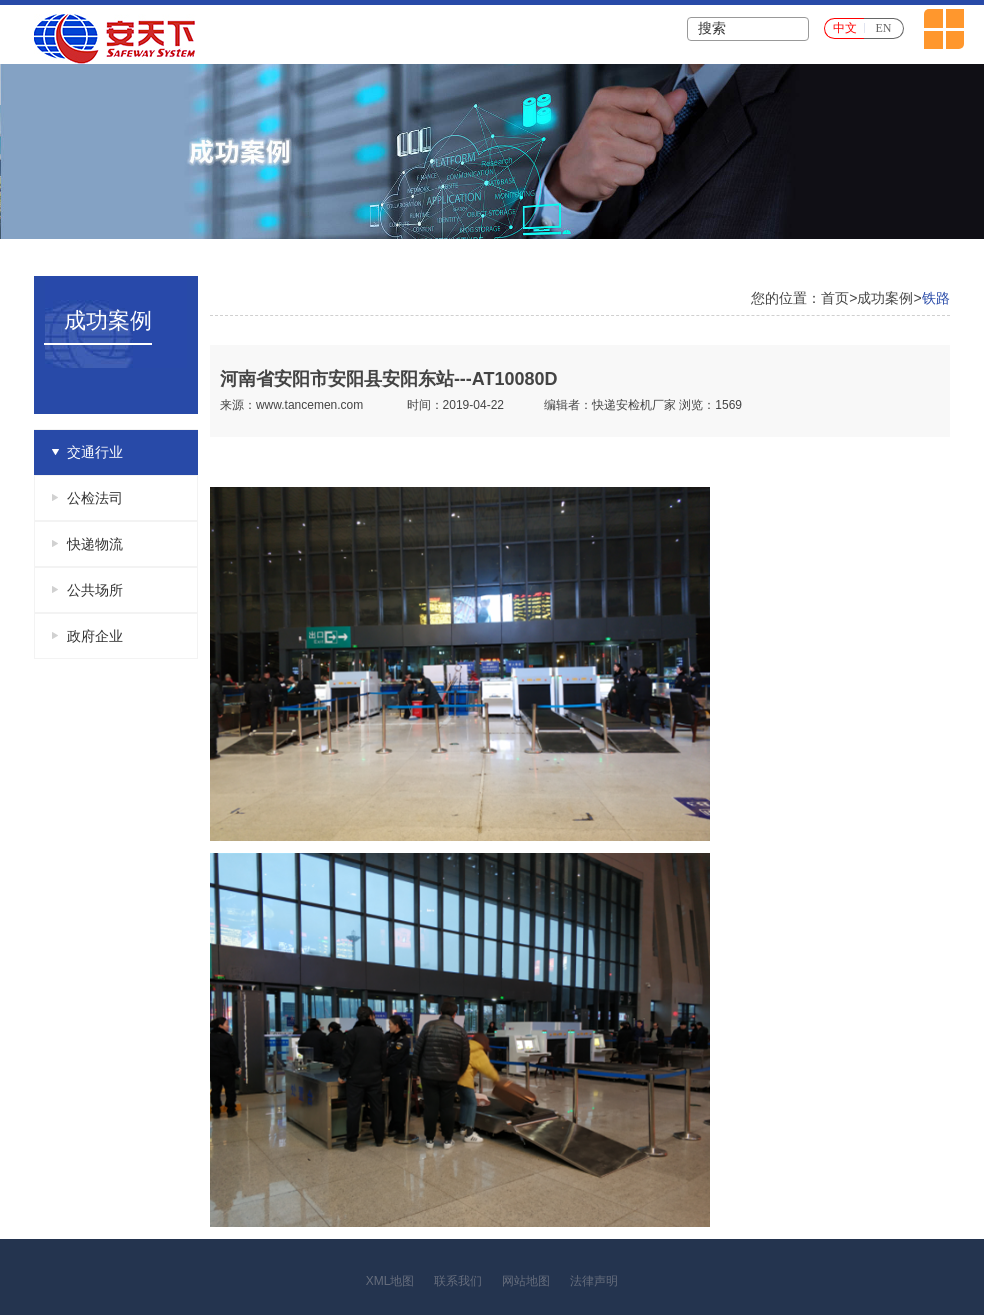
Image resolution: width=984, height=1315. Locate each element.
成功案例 (885, 298)
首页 (835, 298)
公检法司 (95, 498)
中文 (845, 28)
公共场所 (95, 590)
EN (884, 28)
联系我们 (458, 1281)
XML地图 (390, 1281)
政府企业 (95, 636)
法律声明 (594, 1281)
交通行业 (95, 452)
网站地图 (526, 1281)
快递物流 (95, 544)
